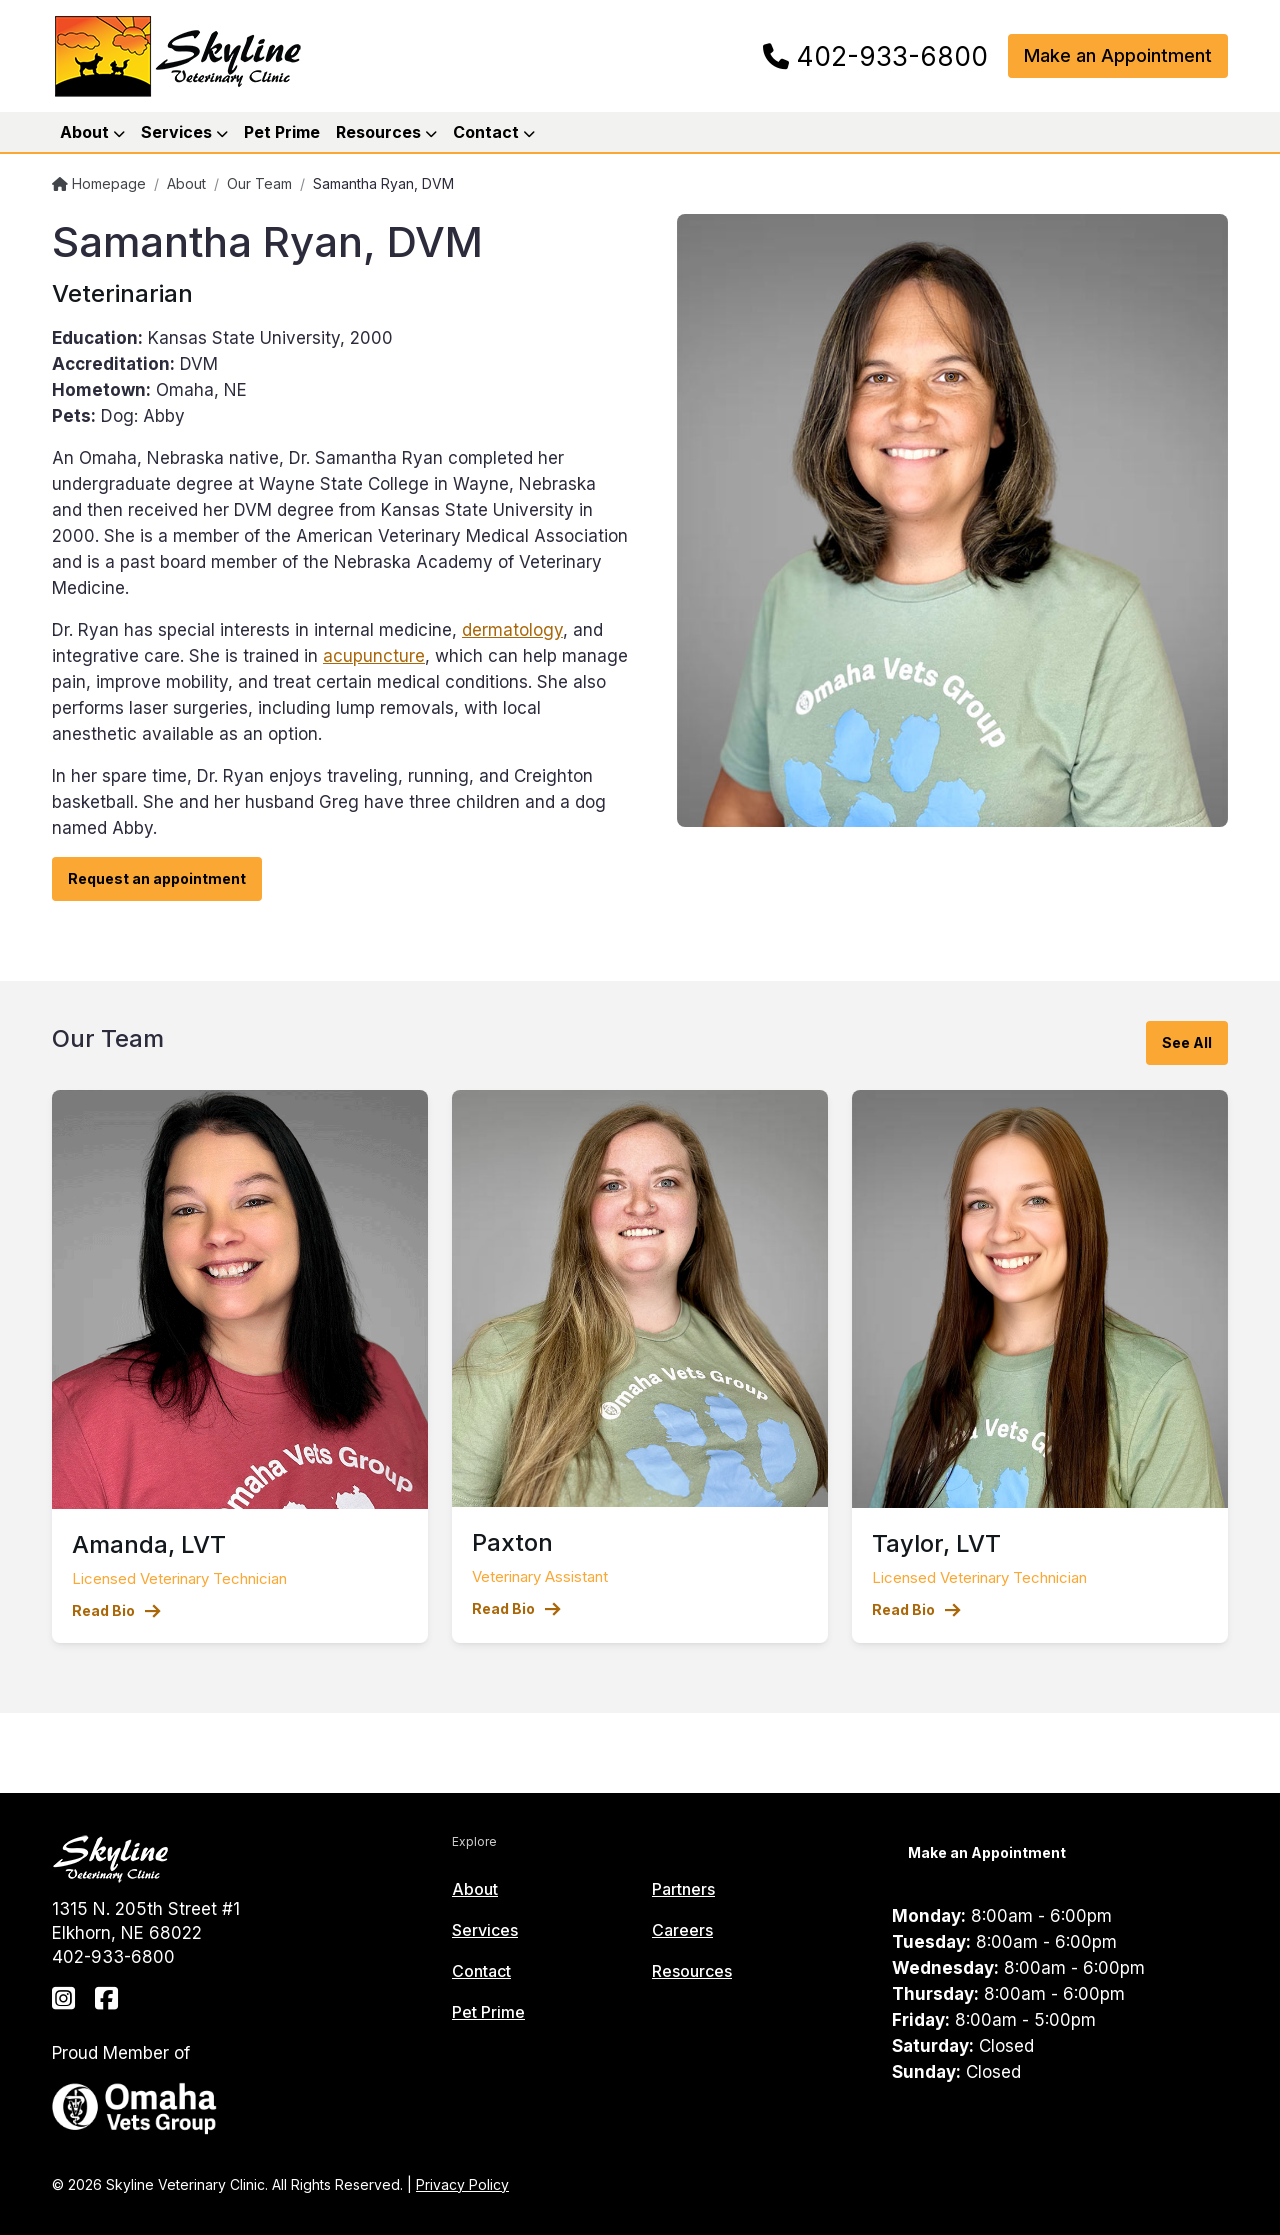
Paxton (512, 1542)
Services (485, 1930)
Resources (692, 1971)
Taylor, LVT (936, 1543)
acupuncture (374, 656)
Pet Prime (282, 132)
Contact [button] (494, 132)
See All (1187, 1042)
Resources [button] (386, 132)
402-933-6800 (875, 57)
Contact (481, 1971)
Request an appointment (157, 878)
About (186, 183)
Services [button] (184, 132)
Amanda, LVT (149, 1544)
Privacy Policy (462, 2184)
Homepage (99, 183)
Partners (683, 1889)
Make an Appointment (1118, 55)
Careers (682, 1930)
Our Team (259, 183)
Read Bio (116, 1610)
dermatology (512, 630)
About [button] (92, 132)
